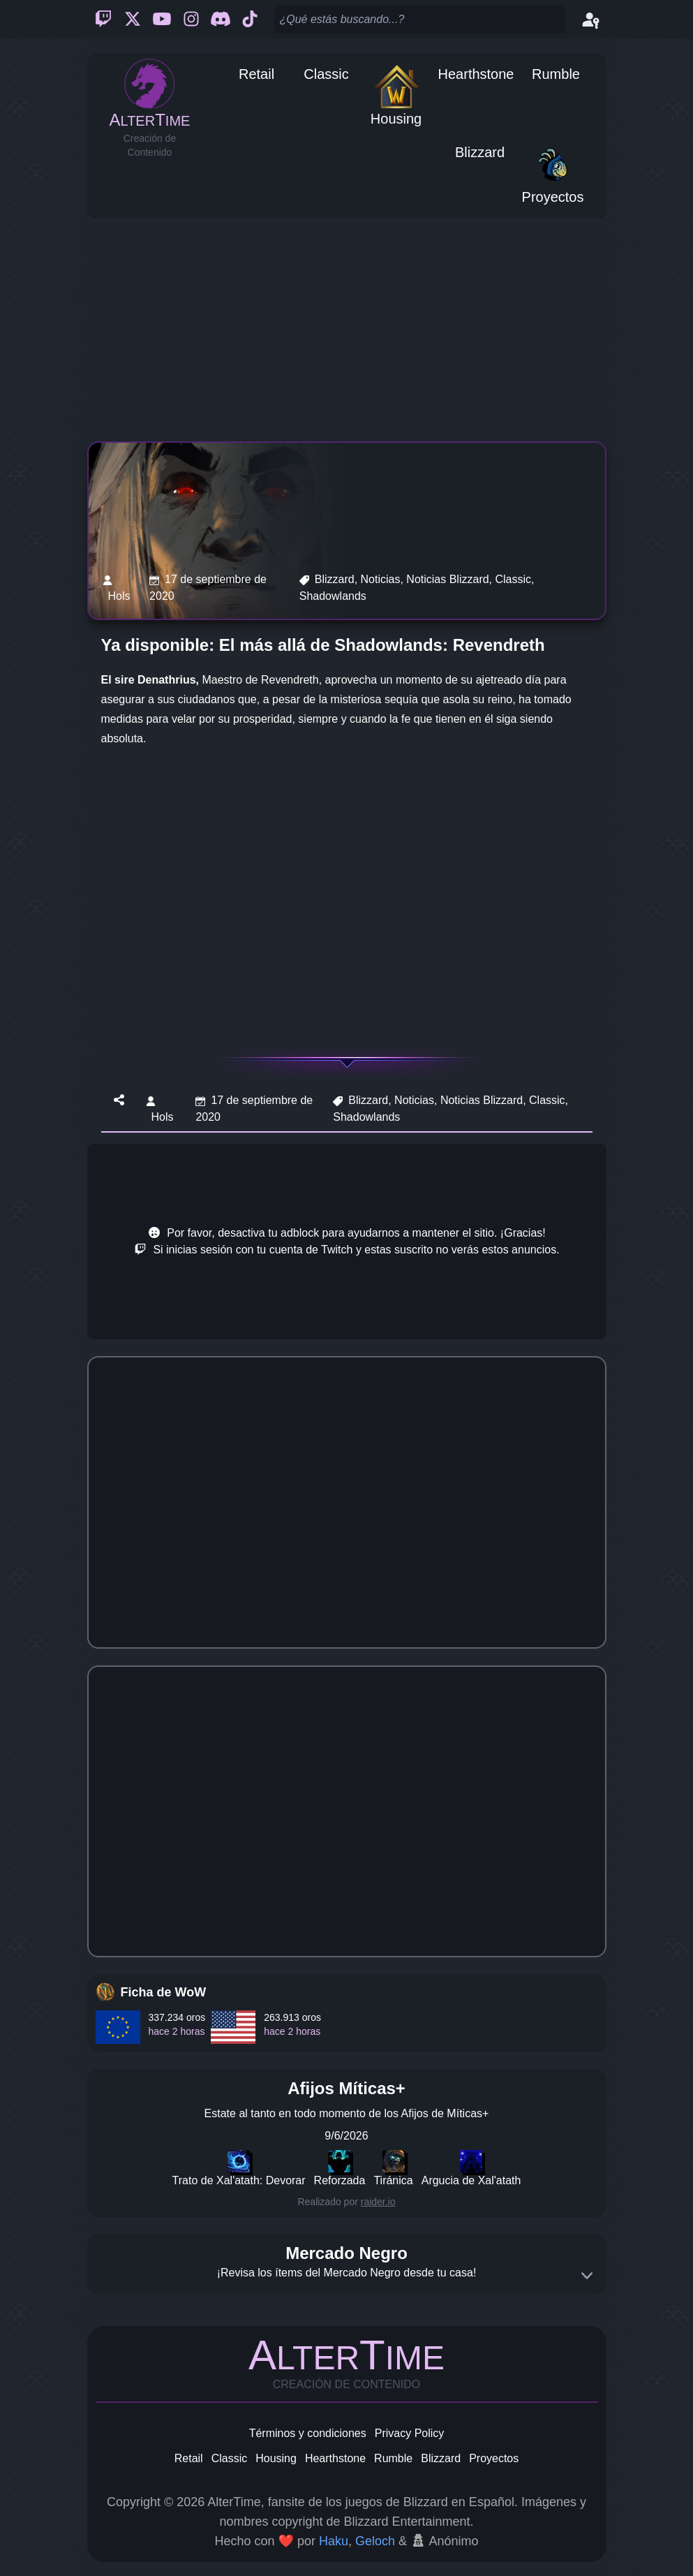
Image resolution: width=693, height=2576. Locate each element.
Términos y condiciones (307, 2433)
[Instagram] (191, 19)
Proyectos (494, 2458)
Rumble (393, 2458)
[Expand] (587, 2276)
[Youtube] (161, 19)
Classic (229, 2458)
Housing (276, 2458)
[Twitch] (103, 19)
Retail (188, 2458)
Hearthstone (335, 2458)
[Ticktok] (249, 19)
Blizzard (441, 2458)
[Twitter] (132, 19)
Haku (333, 2541)
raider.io (378, 2201)
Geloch (375, 2541)
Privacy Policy (410, 2433)
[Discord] (220, 19)
